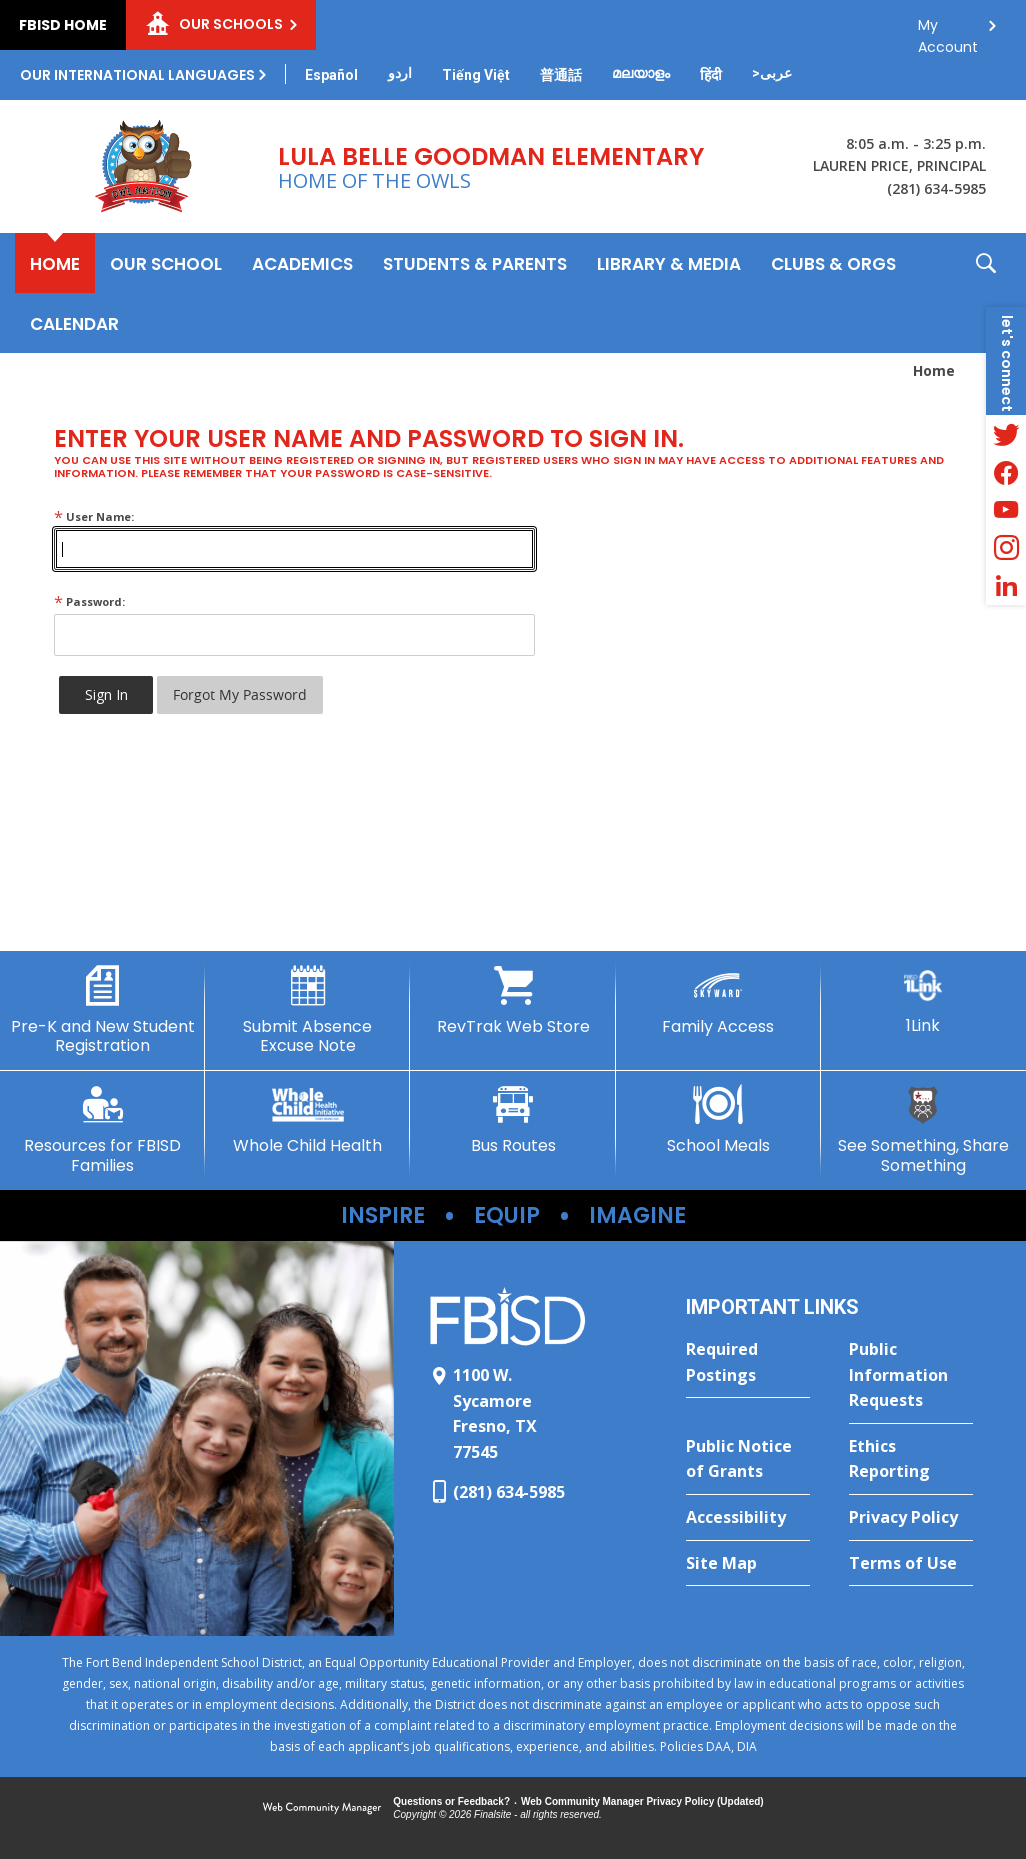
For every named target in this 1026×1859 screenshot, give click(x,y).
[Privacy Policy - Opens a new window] (911, 1518)
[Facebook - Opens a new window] (1006, 472)
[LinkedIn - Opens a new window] (1006, 586)
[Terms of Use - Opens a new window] (911, 1564)
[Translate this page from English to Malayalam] (641, 73)
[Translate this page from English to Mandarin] (561, 75)
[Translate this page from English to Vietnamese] (476, 75)
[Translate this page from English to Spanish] (331, 75)
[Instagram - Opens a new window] (1006, 548)
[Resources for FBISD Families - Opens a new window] (102, 1129)
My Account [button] (948, 30)
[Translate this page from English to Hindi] (711, 75)
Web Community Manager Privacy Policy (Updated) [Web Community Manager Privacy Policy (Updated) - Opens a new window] (642, 1801)
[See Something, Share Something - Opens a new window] (923, 1129)
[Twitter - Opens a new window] (1006, 434)
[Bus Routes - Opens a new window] (512, 1120)
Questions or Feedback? (451, 1801)
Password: (89, 601)
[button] (986, 293)
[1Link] (923, 1000)
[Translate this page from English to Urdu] (400, 73)
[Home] (55, 263)
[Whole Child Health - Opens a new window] (307, 1120)
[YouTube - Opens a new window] (1006, 510)
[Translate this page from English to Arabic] (772, 73)
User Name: (94, 516)
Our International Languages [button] (137, 75)
